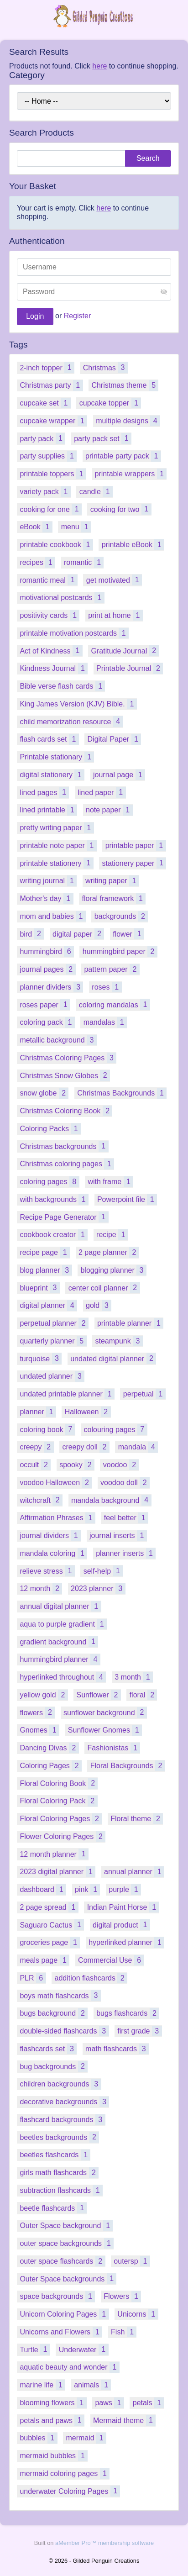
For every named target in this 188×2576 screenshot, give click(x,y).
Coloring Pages (51, 1765)
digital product (121, 1924)
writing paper (112, 880)
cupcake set (45, 403)
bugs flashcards (127, 2013)
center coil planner (104, 1287)
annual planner (134, 1871)
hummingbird (47, 951)
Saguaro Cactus (52, 1924)
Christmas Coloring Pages (68, 1058)
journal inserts (118, 1535)
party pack (42, 438)
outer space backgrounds (67, 2243)
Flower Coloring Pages (62, 1836)
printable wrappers (131, 474)
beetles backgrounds (59, 2137)
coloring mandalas (114, 1004)
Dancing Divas (49, 1748)
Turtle (35, 2349)
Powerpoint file (127, 1199)
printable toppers (53, 474)
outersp (132, 2261)
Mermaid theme (124, 2420)
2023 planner (98, 1588)
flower (128, 933)
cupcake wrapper (53, 421)
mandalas (105, 1022)
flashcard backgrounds (62, 2119)
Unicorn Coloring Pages (64, 2314)
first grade (139, 2031)
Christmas (105, 367)
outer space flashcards (62, 2261)
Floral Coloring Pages (61, 1818)
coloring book (47, 1429)
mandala (138, 1447)
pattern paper (111, 969)
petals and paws (52, 2420)
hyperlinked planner (126, 1942)
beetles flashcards (55, 2154)
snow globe (44, 1093)
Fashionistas (114, 1748)
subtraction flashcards (61, 2190)
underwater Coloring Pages (70, 2491)
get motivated (114, 579)
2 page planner (108, 1252)
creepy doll (86, 1447)
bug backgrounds (54, 2066)
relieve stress (47, 1570)
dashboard (43, 1889)
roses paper (45, 1004)
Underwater (84, 2349)
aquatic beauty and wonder (69, 2367)
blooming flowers (53, 2402)
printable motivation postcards (74, 633)
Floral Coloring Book (59, 1783)
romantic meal (49, 579)
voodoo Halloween (56, 1482)
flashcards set (48, 2049)
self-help (103, 1570)
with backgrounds (54, 1199)
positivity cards (49, 615)
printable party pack (123, 456)
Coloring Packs (50, 1128)
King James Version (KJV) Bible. (78, 704)
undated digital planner (113, 1358)
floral (143, 1695)
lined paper (101, 792)
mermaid (86, 2438)
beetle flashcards (53, 2207)
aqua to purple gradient (63, 1624)
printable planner (130, 1323)
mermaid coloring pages (65, 2473)
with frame (110, 1181)
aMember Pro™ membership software (104, 2542)
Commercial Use (111, 1960)
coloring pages (49, 1181)
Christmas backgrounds (64, 1146)
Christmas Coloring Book (66, 1111)
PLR (33, 1978)
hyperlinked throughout (63, 1677)
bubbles (38, 2438)
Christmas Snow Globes (65, 1075)
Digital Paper (114, 739)
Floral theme (136, 1818)
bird (32, 933)
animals (92, 2385)
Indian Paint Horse (123, 1907)
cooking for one (51, 509)
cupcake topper (110, 403)
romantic (84, 562)
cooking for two (120, 509)
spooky (76, 1464)
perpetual (144, 1394)
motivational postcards (62, 597)
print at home (115, 615)
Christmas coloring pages (67, 1164)
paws (109, 2402)
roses (106, 987)
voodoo (121, 1464)
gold (98, 1305)
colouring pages (115, 1429)
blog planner (46, 1270)
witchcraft (41, 1500)
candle (96, 491)
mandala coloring (53, 1553)
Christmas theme (124, 385)
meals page (44, 1960)
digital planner (48, 1305)
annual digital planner (60, 1606)
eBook (36, 527)
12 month (41, 1588)
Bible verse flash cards (62, 686)
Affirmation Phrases (57, 1517)
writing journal (48, 880)
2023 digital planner (57, 1871)
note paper (109, 810)
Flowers (122, 2296)
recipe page (45, 1252)
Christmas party (51, 385)
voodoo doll (125, 1482)
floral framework (114, 898)
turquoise (41, 1358)
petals (148, 2402)
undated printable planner (67, 1394)
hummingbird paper (120, 951)
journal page (119, 774)
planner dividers (51, 987)
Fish (123, 2332)
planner (38, 1412)
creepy (36, 1447)
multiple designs (128, 421)
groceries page (50, 1942)
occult (35, 1464)
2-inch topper (47, 367)
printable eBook (133, 544)
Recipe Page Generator (64, 1217)
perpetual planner (54, 1323)
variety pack (45, 491)
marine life (42, 2385)
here (99, 66)
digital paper (78, 933)
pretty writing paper (57, 827)
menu (76, 527)
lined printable (48, 810)
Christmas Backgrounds (122, 1093)
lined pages (44, 792)
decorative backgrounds (64, 2102)
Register (77, 316)
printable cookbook (56, 544)
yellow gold (44, 1695)
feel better (126, 1517)
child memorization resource (71, 721)
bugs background (54, 2013)
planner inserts (126, 1553)
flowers (37, 1712)
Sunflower (99, 1695)
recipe (112, 1234)
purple (125, 1889)
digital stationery (52, 774)
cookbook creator (54, 1234)
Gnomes (39, 1730)
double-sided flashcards (64, 2031)
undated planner (52, 1376)
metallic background (58, 1040)
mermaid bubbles (54, 2455)
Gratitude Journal (125, 650)
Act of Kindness (51, 650)
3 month (134, 1677)
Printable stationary (57, 757)
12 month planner (54, 1854)
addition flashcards (91, 1978)
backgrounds (121, 916)
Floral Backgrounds (127, 1765)
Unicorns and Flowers (61, 2332)
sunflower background (105, 1712)
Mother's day (46, 898)
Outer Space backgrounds (68, 2278)
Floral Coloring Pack (58, 1801)
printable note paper (58, 845)
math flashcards (117, 2049)
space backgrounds (57, 2296)
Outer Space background (66, 2225)
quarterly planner (53, 1341)
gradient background (59, 1641)
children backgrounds (60, 2084)
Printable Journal (129, 668)
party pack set (102, 438)
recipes (37, 562)
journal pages (47, 969)
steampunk (118, 1341)
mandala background (111, 1500)
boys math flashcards (60, 1995)
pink (87, 1889)
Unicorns (137, 2314)
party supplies (48, 456)
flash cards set (49, 739)
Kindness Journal (54, 668)
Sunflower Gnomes (105, 1730)
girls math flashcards (59, 2172)
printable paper (135, 845)
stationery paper (134, 863)
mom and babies (52, 916)
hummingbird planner (60, 1659)
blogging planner (113, 1270)
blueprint (40, 1287)
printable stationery (56, 863)
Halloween (88, 1412)
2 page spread (49, 1907)
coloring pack (47, 1022)
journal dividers (50, 1535)
